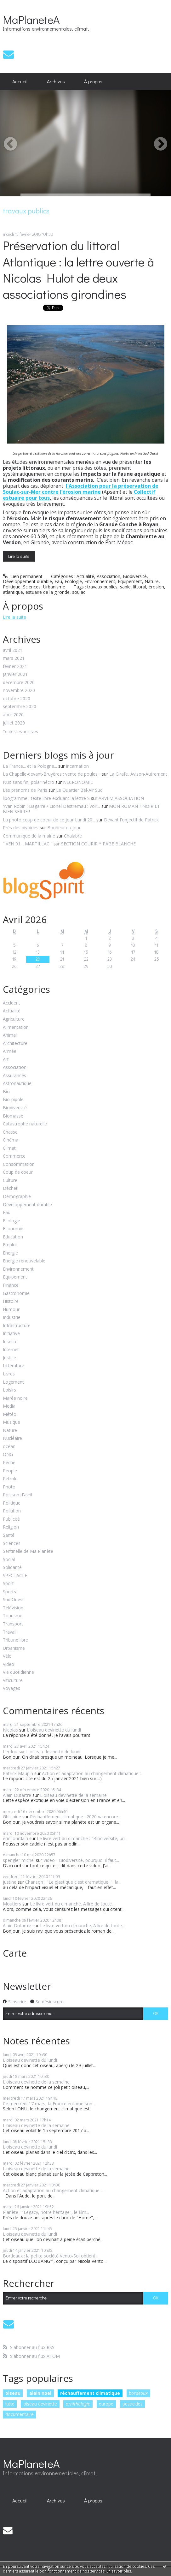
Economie (13, 1228)
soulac (78, 592)
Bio (6, 1091)
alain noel (40, 2393)
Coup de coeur (18, 1172)
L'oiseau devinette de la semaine (73, 1795)
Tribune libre (15, 1640)
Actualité (85, 576)
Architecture (15, 1043)
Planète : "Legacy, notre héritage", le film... (46, 2212)
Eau (58, 581)
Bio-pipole (13, 1099)
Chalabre (73, 836)
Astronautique (17, 1083)
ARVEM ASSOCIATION (121, 798)
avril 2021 (12, 650)
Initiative (11, 1333)
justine (9, 1882)
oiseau (12, 2393)
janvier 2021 (15, 674)
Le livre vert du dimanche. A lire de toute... (72, 1904)
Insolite (10, 1342)
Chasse (10, 1132)
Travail (9, 1632)
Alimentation (16, 1027)
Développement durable (27, 581)
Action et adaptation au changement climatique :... (93, 1773)
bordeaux (138, 2393)
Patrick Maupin (18, 1773)
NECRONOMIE (78, 782)
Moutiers (12, 1904)
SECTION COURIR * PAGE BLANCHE (98, 844)
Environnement (99, 581)
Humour (11, 1309)
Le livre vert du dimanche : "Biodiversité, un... (82, 1838)
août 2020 (13, 715)
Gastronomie (16, 1293)
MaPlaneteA (31, 19)
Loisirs (9, 1390)
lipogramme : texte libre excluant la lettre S (46, 798)
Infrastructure (17, 1325)
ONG (8, 1454)
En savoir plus (118, 2571)
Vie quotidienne (18, 1672)
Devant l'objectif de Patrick (131, 820)
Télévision (13, 1608)
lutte (9, 2404)
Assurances (14, 1075)
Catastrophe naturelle (25, 1124)
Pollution (12, 1511)
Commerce (14, 1156)
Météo (9, 1414)
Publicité (11, 1519)
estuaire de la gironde (48, 592)
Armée (9, 1051)
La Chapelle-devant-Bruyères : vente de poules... (51, 774)
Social (9, 1559)
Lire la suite (18, 556)
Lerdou (10, 1752)
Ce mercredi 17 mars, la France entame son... (49, 2104)
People (10, 1471)
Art (6, 1059)
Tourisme (12, 1616)
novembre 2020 (19, 690)
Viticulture (13, 1680)
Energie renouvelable (24, 1261)
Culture (10, 1180)
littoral (139, 587)
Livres (9, 1374)
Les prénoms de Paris (25, 790)
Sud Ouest (13, 1599)
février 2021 (15, 666)
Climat (9, 1148)
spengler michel (19, 1860)
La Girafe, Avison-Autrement (138, 774)
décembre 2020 (19, 682)
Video (8, 1664)
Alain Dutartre (17, 1795)
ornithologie (78, 2404)
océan (9, 1446)
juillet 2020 (14, 723)
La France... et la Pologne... (30, 766)
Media (9, 1406)
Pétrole (10, 1479)
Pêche (9, 1462)
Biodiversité (135, 576)
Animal (10, 1035)
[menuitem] (20, 81)
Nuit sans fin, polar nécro (28, 782)
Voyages (11, 1688)
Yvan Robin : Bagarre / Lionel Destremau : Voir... (51, 806)
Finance (11, 1285)
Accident (11, 1003)
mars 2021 (14, 658)
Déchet (10, 1188)
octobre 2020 (16, 698)
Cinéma (10, 1140)
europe (106, 2404)
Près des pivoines (20, 828)
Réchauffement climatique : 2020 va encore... (75, 1817)
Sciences (32, 587)
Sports (9, 1592)
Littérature (13, 1365)
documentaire (19, 2414)
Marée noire (15, 1398)
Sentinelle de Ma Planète (28, 1551)
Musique (11, 1422)
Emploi (10, 1245)
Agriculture (14, 1019)
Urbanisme (54, 587)
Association (108, 576)
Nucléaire (12, 1438)
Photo (9, 1487)
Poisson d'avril (17, 1495)
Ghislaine (12, 1817)
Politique (11, 587)
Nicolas (10, 1730)
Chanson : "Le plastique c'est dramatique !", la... (73, 1882)
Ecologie (73, 581)
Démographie (17, 1196)
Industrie (11, 1317)
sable (125, 587)
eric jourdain (15, 1838)
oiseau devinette (40, 2404)
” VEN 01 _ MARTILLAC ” (27, 844)
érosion (156, 587)
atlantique (13, 592)
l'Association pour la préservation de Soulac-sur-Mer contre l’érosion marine (80, 488)
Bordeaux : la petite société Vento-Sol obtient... (50, 2256)
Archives (56, 81)
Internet (11, 1349)
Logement (13, 1382)
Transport (13, 1624)
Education (13, 1237)
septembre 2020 (19, 706)
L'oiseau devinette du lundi (54, 1730)
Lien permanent (23, 576)
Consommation (19, 1164)
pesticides (133, 2404)
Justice (9, 1358)
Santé (8, 1535)
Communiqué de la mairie (29, 836)
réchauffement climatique (90, 2393)
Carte (15, 1953)
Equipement (130, 581)
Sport (8, 1583)
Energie (10, 1253)
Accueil (19, 81)
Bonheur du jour (64, 828)
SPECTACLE (15, 1575)
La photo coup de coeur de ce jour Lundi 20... (49, 820)
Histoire (11, 1301)
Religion (11, 1527)
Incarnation (77, 766)
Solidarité (12, 1567)
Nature (152, 581)
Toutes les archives (20, 732)
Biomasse (13, 1116)
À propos (93, 81)
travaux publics (102, 587)
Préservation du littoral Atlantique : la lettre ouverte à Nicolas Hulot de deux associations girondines (78, 269)
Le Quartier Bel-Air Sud (79, 790)
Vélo (7, 1656)
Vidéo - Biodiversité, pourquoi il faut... (81, 1860)
